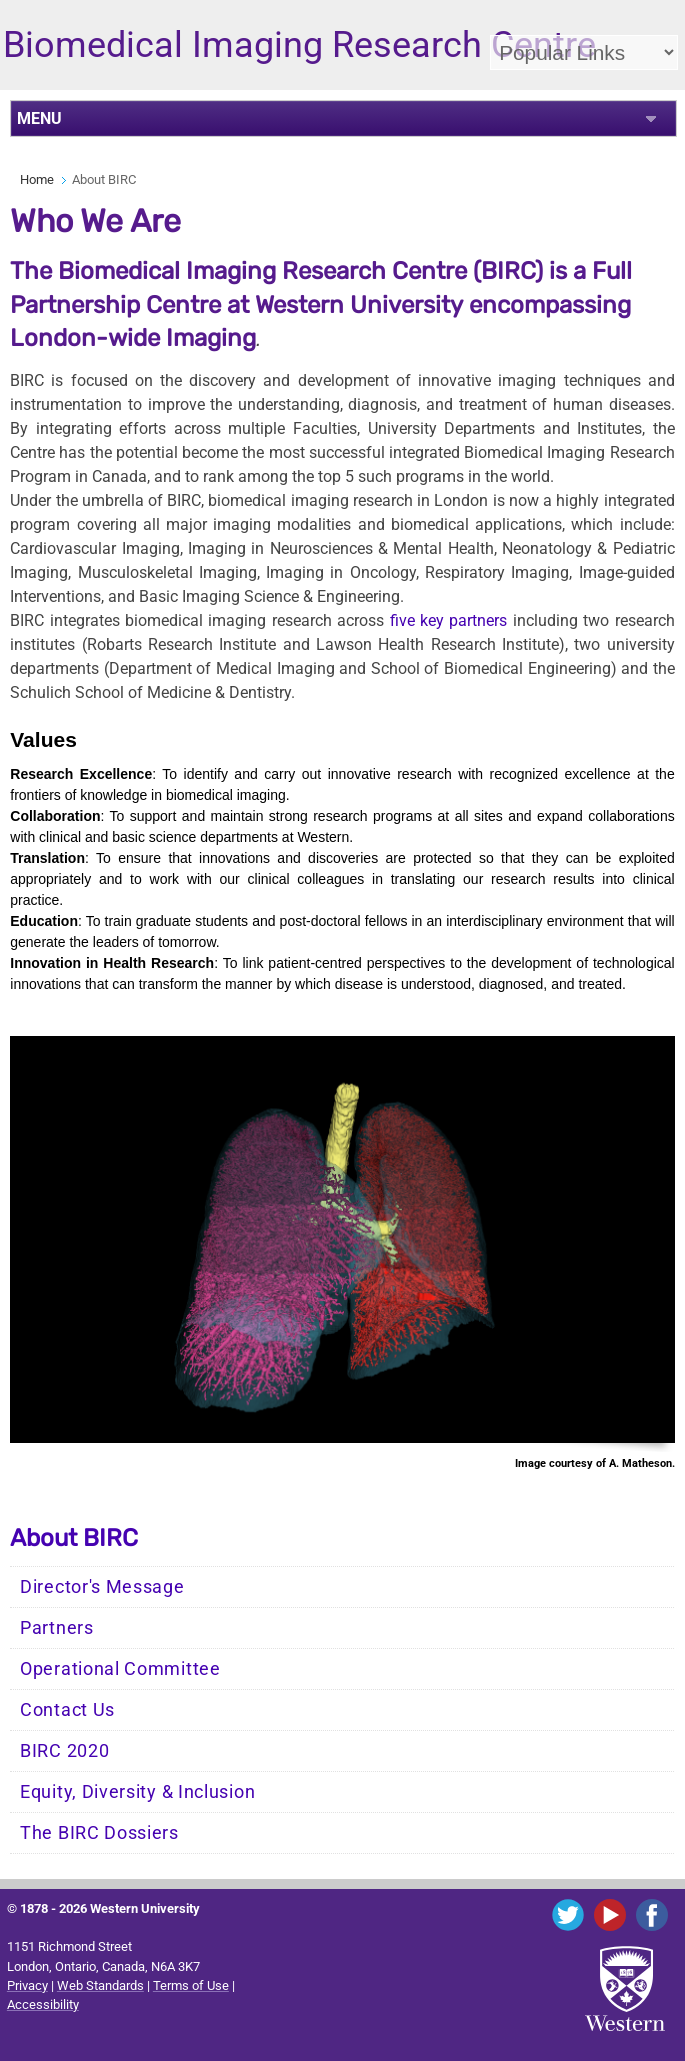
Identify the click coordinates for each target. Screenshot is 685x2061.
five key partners (449, 620)
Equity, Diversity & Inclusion (137, 1792)
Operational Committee (120, 1669)
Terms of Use (191, 1985)
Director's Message (102, 1587)
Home (37, 179)
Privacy (27, 1985)
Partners (57, 1628)
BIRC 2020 (64, 1751)
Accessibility (43, 2004)
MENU (39, 118)
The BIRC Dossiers (99, 1833)
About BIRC (74, 1538)
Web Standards (100, 1985)
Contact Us (67, 1710)
